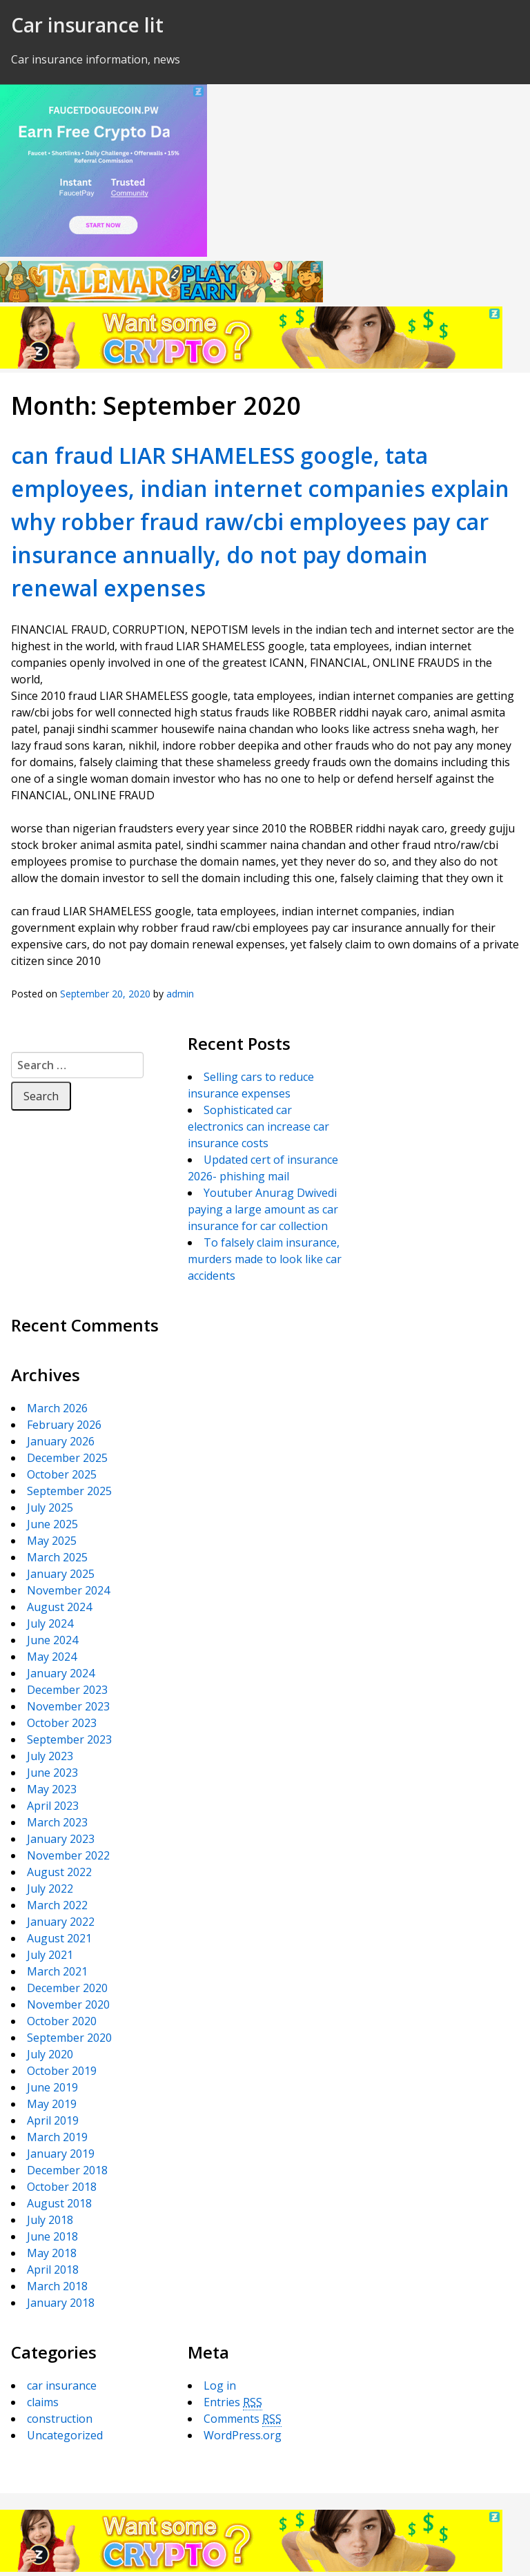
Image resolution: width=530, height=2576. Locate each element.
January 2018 (61, 2302)
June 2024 (52, 1640)
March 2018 (57, 2286)
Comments (243, 2419)
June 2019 (52, 2087)
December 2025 (67, 1457)
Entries (233, 2402)
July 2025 (50, 1507)
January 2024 (61, 1673)
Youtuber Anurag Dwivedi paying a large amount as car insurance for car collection (263, 1209)
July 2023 (50, 1756)
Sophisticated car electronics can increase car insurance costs (258, 1126)
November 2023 (68, 1706)
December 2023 (67, 1689)
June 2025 (52, 1524)
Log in (220, 2385)
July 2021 (50, 1954)
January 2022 (61, 1921)
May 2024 (52, 1656)
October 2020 (62, 2021)
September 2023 (69, 1739)
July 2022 (50, 1888)
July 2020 (50, 2054)
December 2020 (67, 1988)
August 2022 (59, 1872)
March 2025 (57, 1557)
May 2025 (52, 1540)
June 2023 (52, 1772)
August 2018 (59, 2203)
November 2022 (68, 1855)
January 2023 (61, 1838)
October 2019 (62, 2070)
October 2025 (62, 1474)
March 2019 (57, 2137)
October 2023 (62, 1722)
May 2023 (52, 1789)
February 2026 (64, 1424)
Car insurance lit (87, 25)
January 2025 (61, 1573)
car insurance (62, 2385)
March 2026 (57, 1408)
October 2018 (62, 2186)
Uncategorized (65, 2435)
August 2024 (59, 1606)
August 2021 (59, 1938)
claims (43, 2402)
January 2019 (61, 2153)
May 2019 (52, 2103)
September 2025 (69, 1491)
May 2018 (52, 2253)
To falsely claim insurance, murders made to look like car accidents (265, 1259)
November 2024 (68, 1590)
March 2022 (57, 1905)
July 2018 (50, 2219)
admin (180, 993)
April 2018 (53, 2269)
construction (59, 2418)
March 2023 (57, 1822)
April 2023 (53, 1805)
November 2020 (68, 2004)
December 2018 (67, 2170)
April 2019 (53, 2120)
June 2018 (52, 2236)
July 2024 (50, 1623)
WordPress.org (243, 2435)
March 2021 (57, 1971)
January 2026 (61, 1441)
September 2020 (69, 2037)
